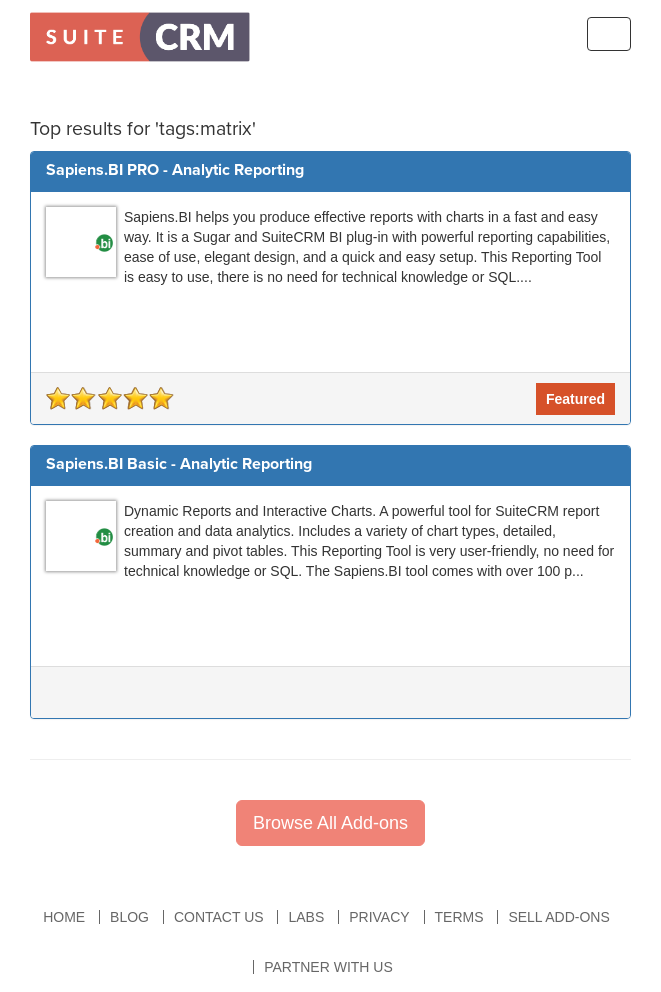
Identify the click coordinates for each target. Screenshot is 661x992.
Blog (129, 917)
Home (64, 917)
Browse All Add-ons (330, 823)
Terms (459, 917)
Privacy (379, 917)
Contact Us (219, 917)
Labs (306, 917)
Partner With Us (328, 967)
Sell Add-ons (558, 917)
